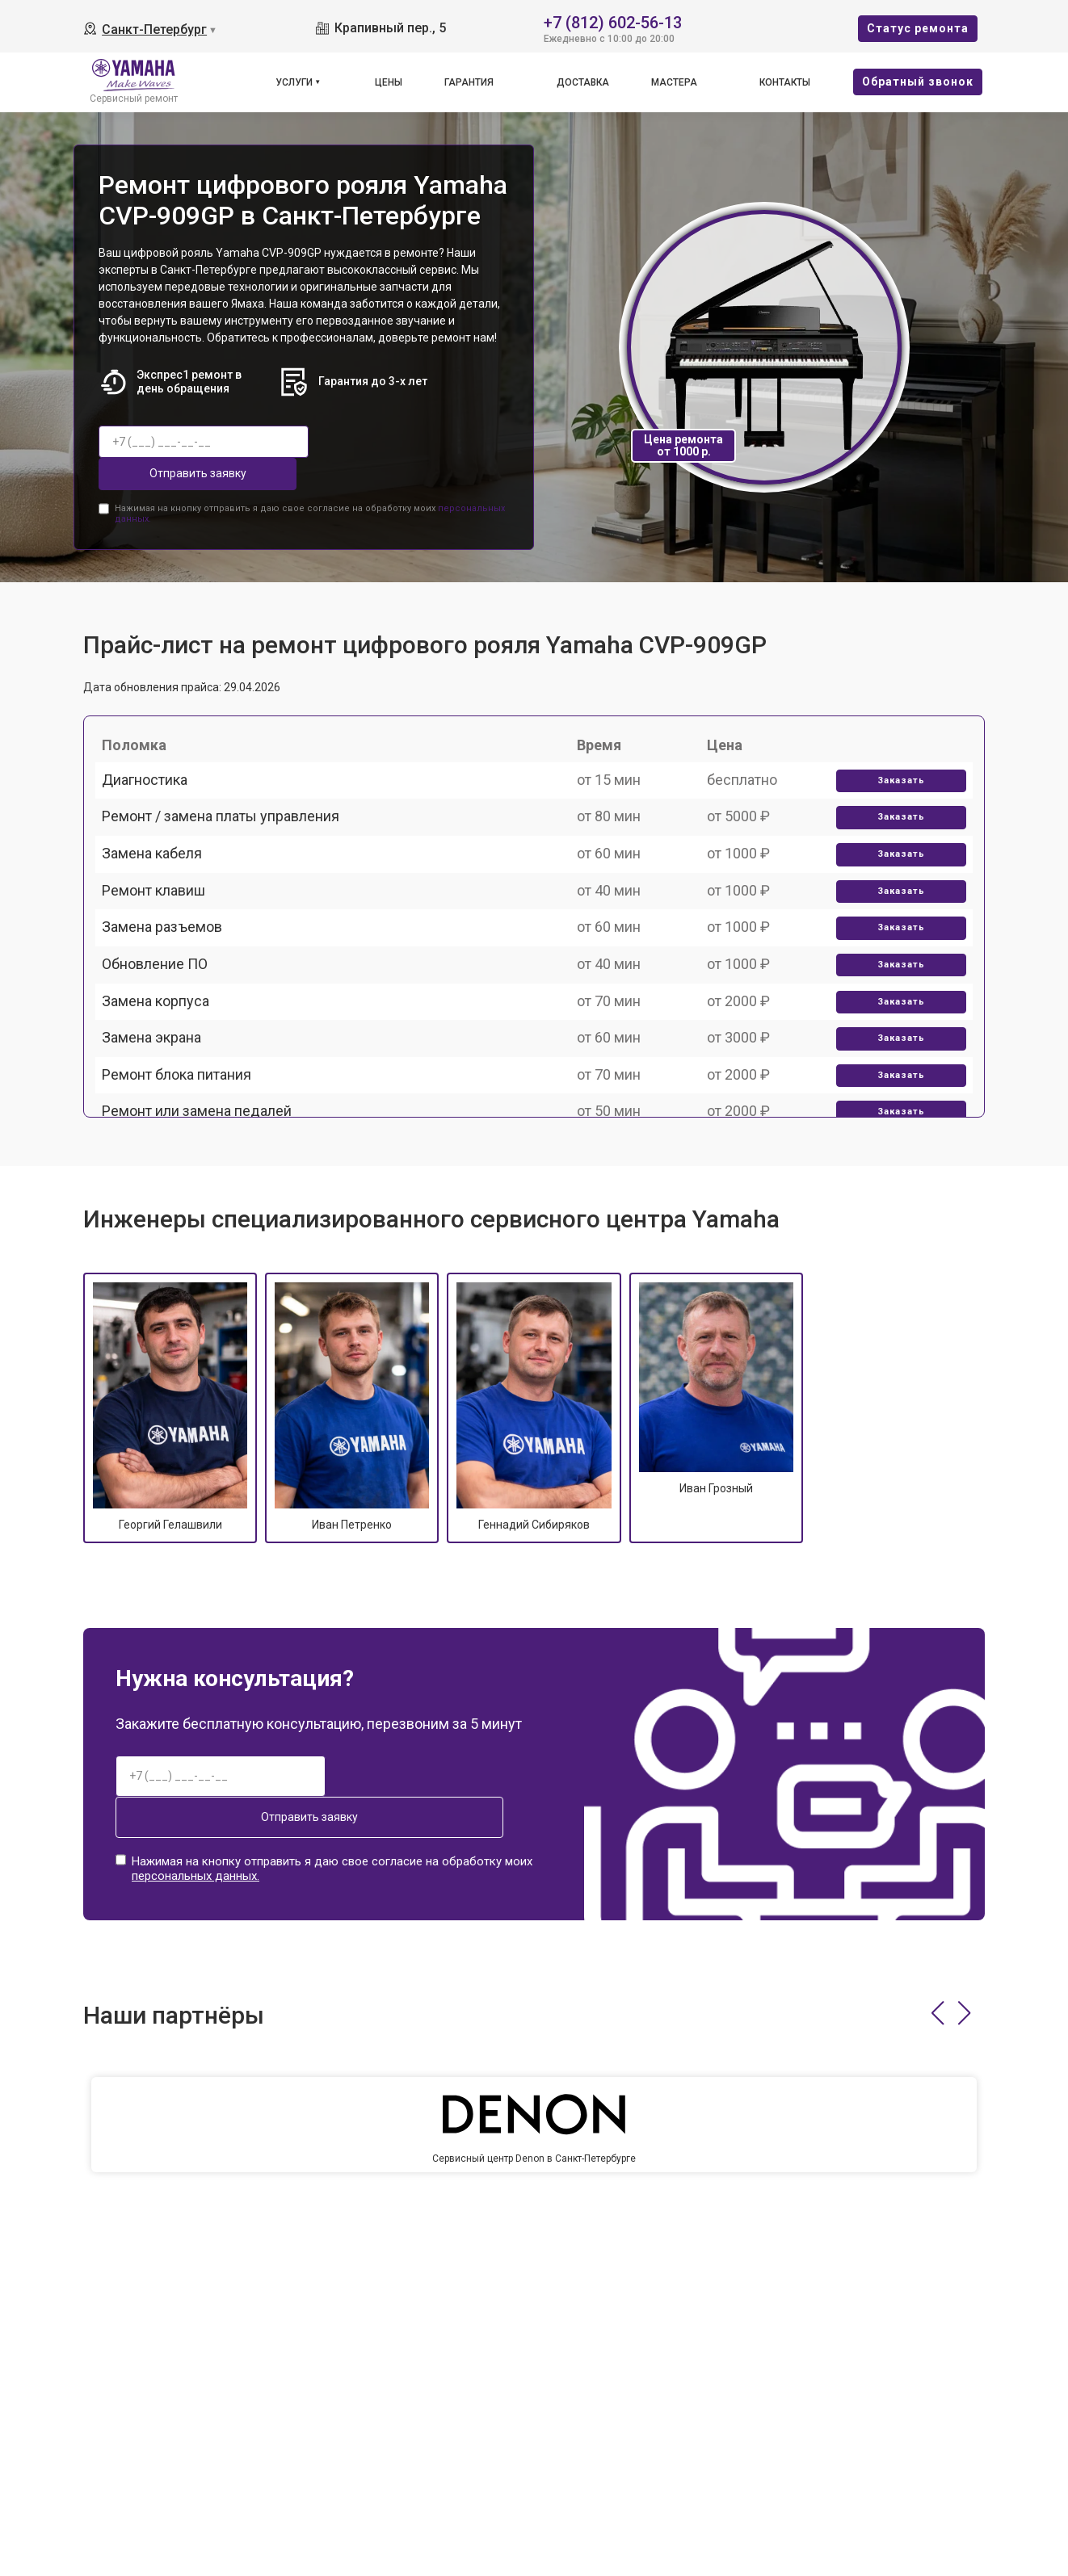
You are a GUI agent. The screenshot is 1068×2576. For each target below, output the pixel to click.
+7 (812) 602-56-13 (613, 21)
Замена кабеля (161, 882)
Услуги (294, 82)
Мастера (674, 82)
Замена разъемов (171, 994)
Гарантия (469, 82)
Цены (388, 82)
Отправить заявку (388, 441)
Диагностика (154, 769)
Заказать (893, 771)
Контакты (784, 82)
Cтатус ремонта (918, 28)
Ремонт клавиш (163, 937)
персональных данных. (195, 1827)
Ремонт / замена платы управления (230, 825)
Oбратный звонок (917, 81)
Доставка (583, 82)
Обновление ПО (164, 1050)
